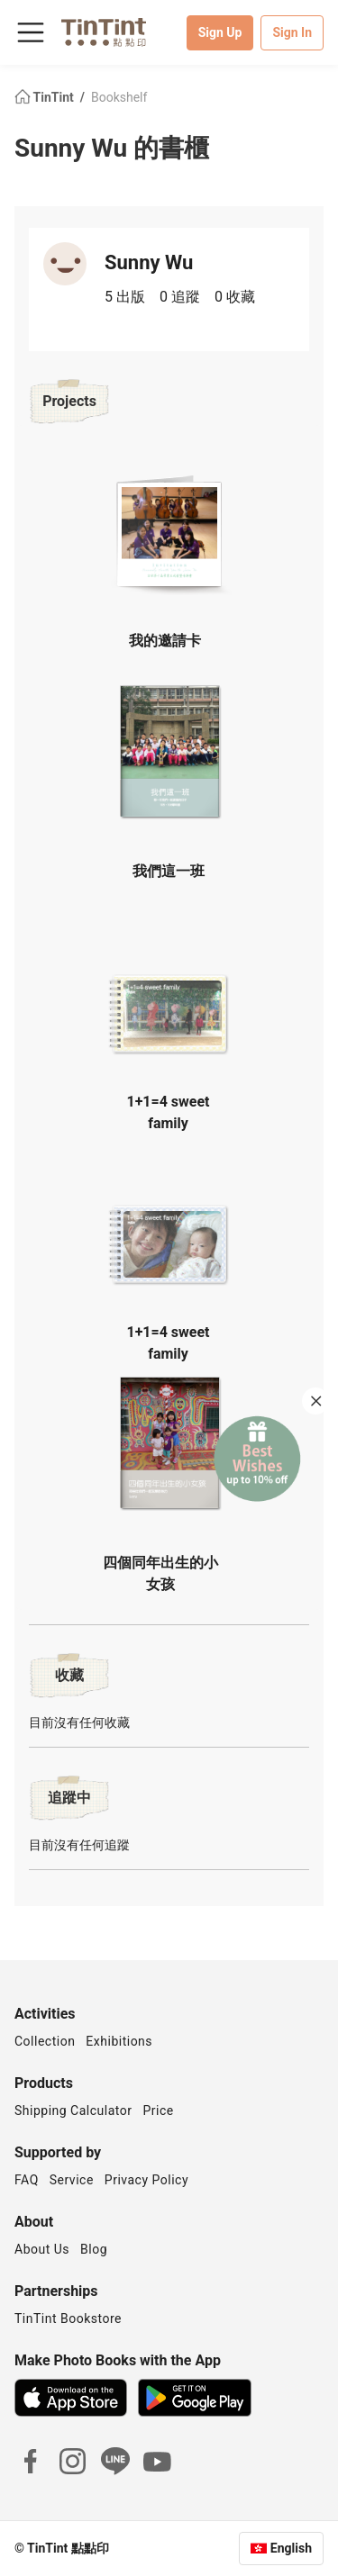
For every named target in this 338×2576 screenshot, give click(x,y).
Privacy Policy (146, 2180)
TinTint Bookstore (68, 2318)
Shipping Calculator (73, 2110)
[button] (169, 534)
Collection (44, 2041)
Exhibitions (119, 2041)
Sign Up (220, 32)
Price (158, 2110)
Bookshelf (119, 97)
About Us (41, 2249)
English (291, 2548)
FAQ (26, 2180)
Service (72, 2180)
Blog (93, 2249)
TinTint (45, 97)
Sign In (292, 32)
